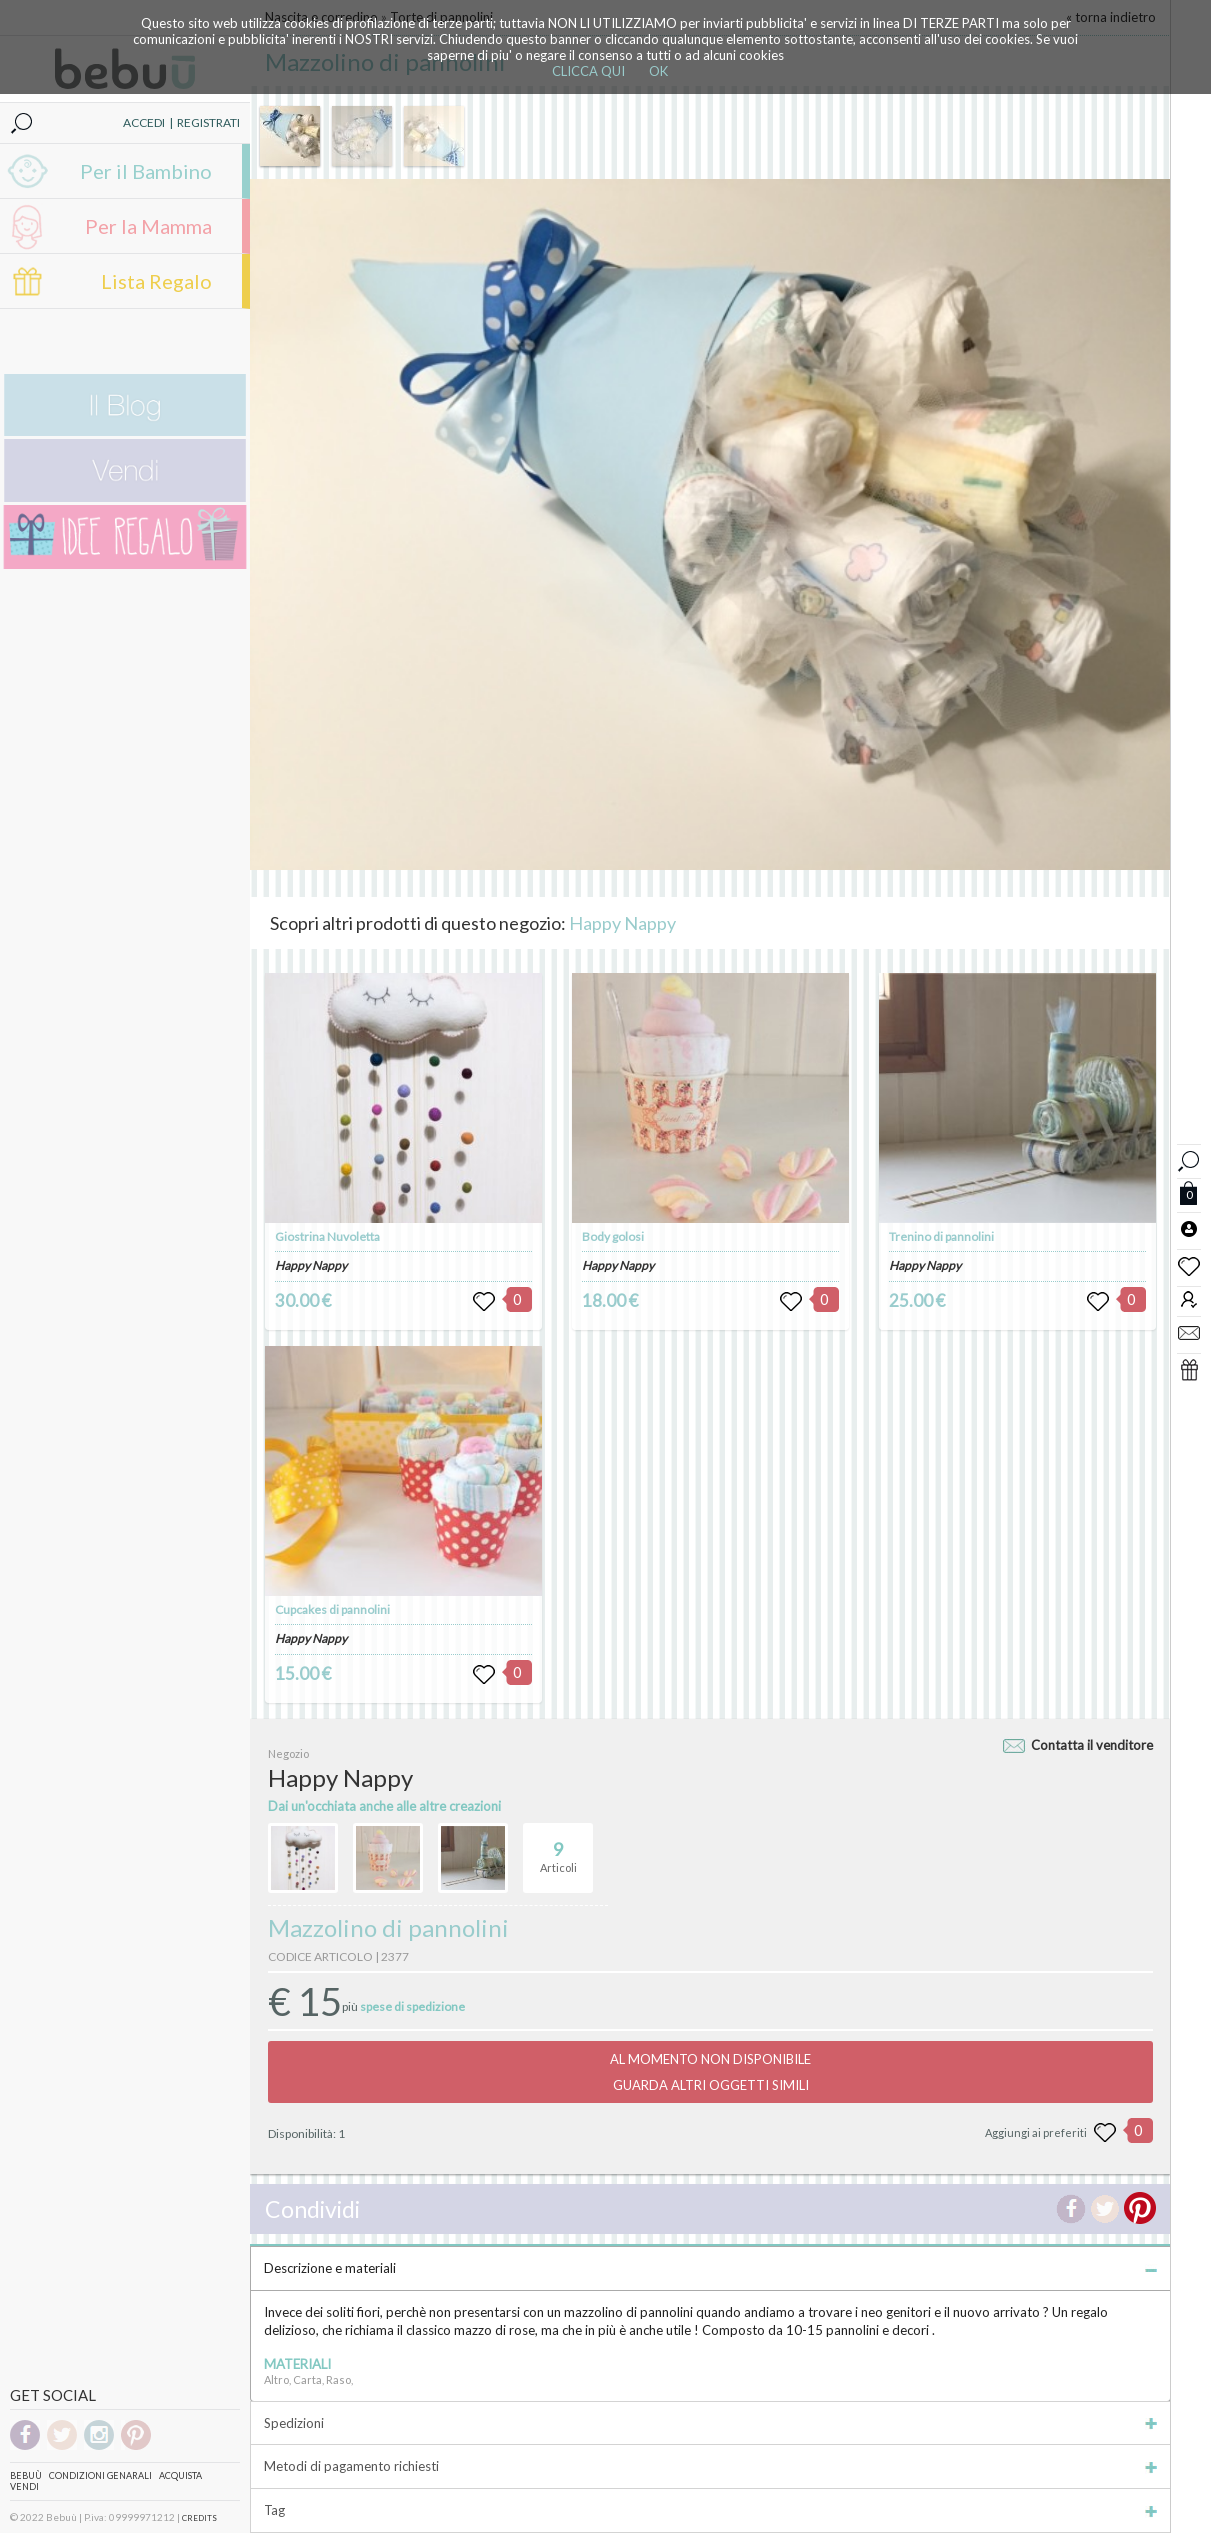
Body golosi (613, 1236)
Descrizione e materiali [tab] (710, 2268)
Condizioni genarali (100, 2475)
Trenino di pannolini (941, 1236)
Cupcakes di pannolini (332, 1609)
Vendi (24, 2486)
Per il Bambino (146, 171)
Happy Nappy (622, 923)
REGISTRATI (208, 122)
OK (658, 71)
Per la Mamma (148, 226)
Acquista (180, 2475)
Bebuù (26, 2475)
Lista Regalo (156, 281)
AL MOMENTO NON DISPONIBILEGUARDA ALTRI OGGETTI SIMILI (710, 2072)
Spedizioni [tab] (710, 2423)
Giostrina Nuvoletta (327, 1236)
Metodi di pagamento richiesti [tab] (710, 2466)
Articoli (558, 1849)
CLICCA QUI (588, 71)
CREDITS (199, 2518)
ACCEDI (144, 122)
